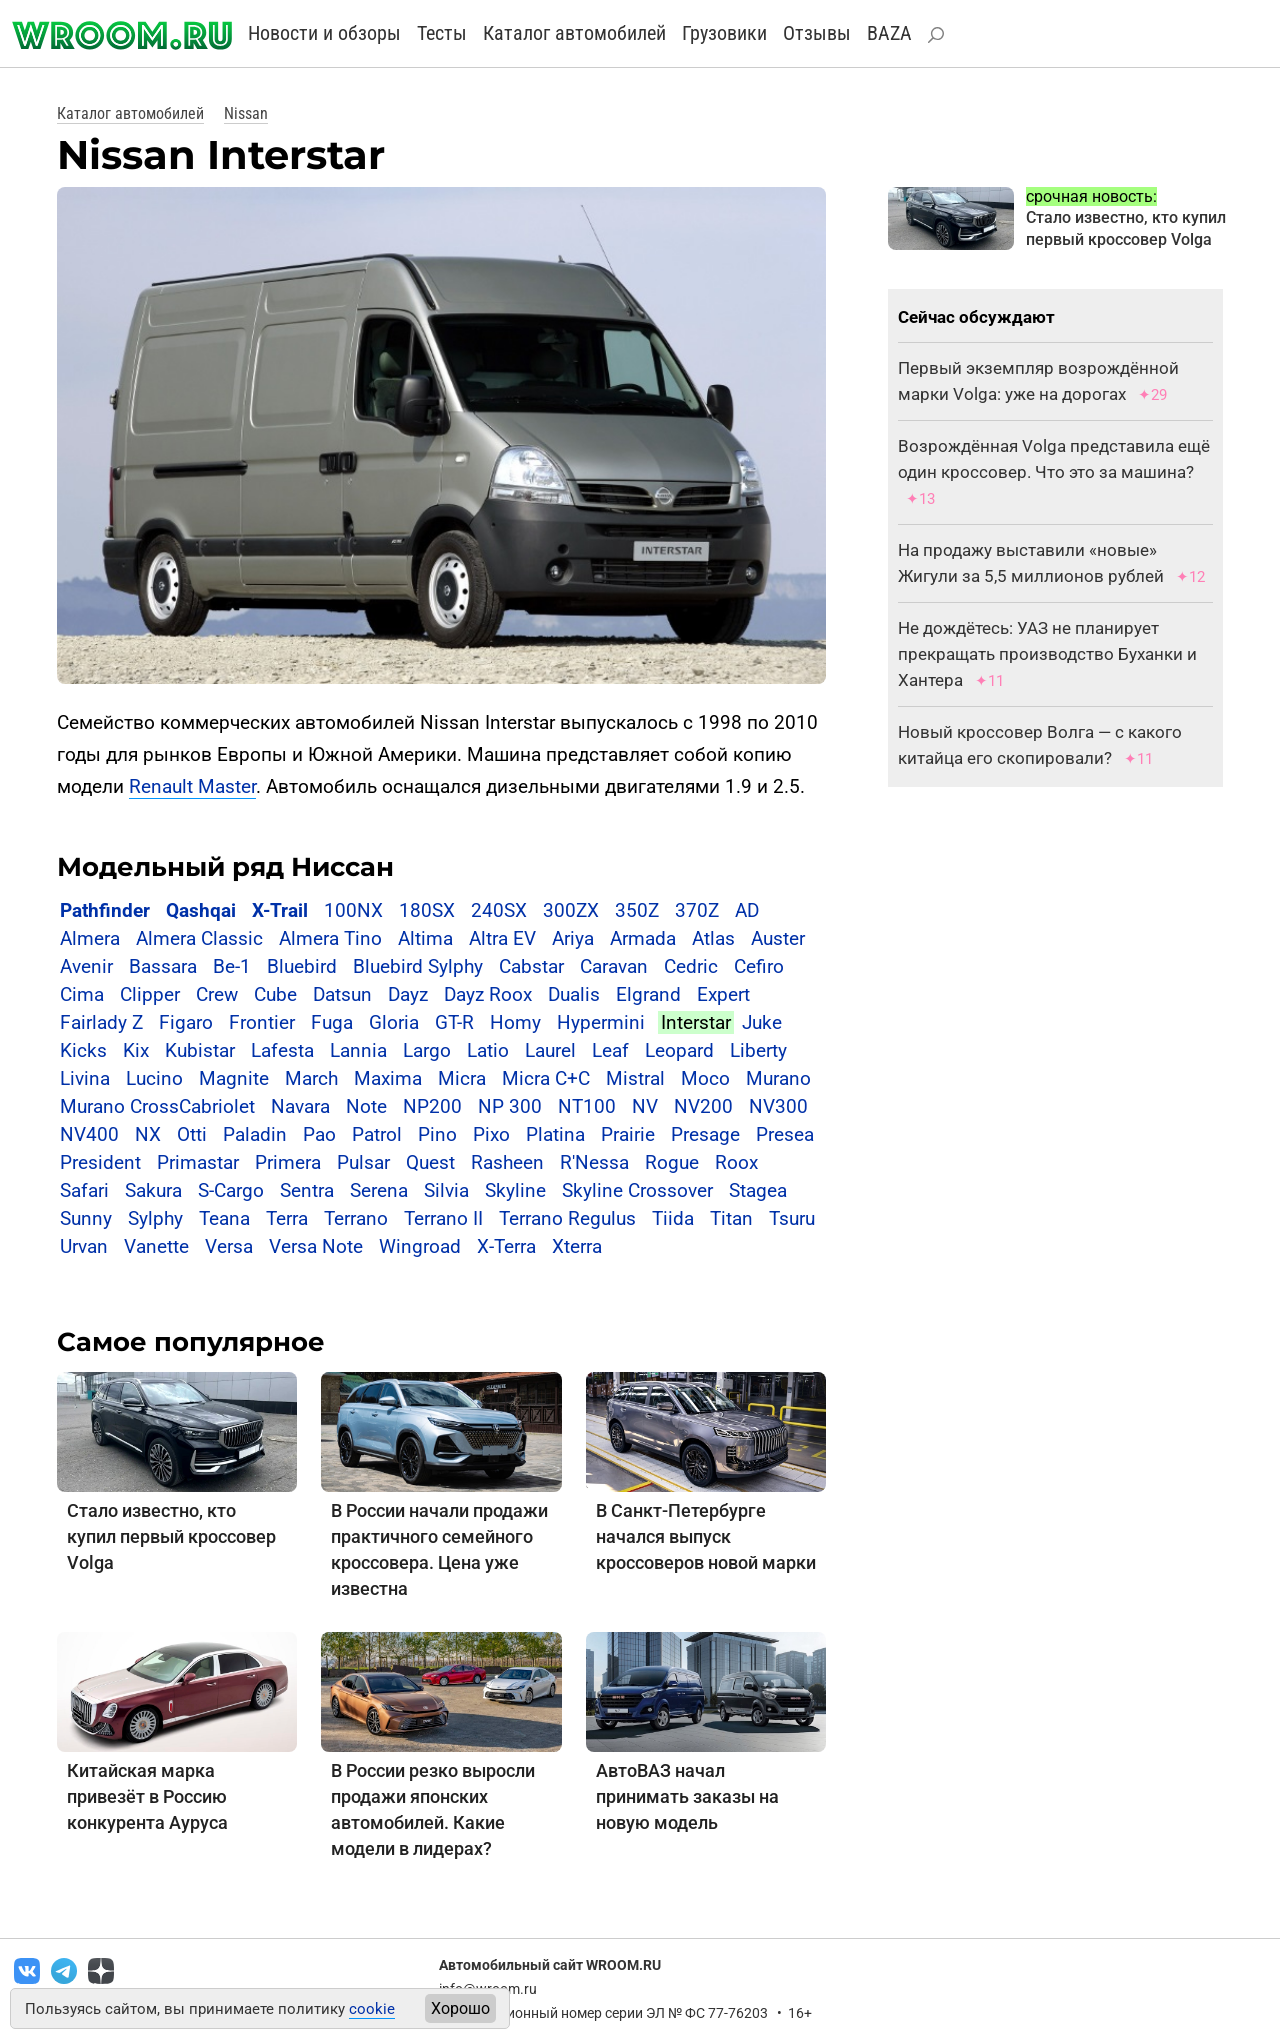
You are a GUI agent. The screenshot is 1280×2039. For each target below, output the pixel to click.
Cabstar (531, 966)
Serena (379, 1190)
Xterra (577, 1246)
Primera (288, 1162)
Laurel (550, 1050)
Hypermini (601, 1022)
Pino (437, 1134)
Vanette (156, 1246)
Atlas (713, 938)
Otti (192, 1134)
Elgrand (648, 994)
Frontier (262, 1022)
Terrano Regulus (567, 1218)
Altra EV (502, 938)
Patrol (377, 1134)
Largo (427, 1050)
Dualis (574, 994)
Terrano (356, 1218)
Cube (275, 994)
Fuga (332, 1022)
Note (366, 1106)
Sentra (307, 1190)
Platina (555, 1134)
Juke (762, 1022)
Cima (82, 994)
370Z (697, 910)
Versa (229, 1246)
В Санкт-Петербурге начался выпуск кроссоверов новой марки (706, 1536)
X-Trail (280, 910)
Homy (515, 1022)
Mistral (635, 1078)
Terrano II (443, 1218)
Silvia (446, 1190)
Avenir (86, 966)
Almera (90, 938)
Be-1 (232, 966)
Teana (224, 1218)
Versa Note (316, 1246)
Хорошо (460, 2008)
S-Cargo (231, 1190)
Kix (136, 1050)
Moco (705, 1078)
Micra (462, 1078)
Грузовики (724, 33)
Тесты (442, 33)
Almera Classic (199, 938)
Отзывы (817, 33)
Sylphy (155, 1218)
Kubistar (200, 1050)
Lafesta (282, 1050)
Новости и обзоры (324, 33)
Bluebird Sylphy (418, 966)
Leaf (610, 1050)
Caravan (614, 966)
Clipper (150, 994)
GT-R (454, 1022)
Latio (488, 1050)
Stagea (758, 1190)
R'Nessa (594, 1162)
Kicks (83, 1050)
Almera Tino (330, 938)
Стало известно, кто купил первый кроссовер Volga (171, 1536)
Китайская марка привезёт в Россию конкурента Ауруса (147, 1796)
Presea (785, 1134)
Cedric (691, 966)
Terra (287, 1218)
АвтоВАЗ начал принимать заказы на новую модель (687, 1796)
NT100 (587, 1106)
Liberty (758, 1050)
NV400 (89, 1134)
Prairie (628, 1134)
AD (747, 910)
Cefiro (759, 966)
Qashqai (201, 910)
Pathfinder (105, 910)
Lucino (154, 1078)
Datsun (342, 994)
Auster (778, 938)
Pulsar (363, 1162)
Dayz (408, 994)
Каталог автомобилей (574, 33)
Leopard (679, 1050)
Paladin (255, 1134)
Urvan (84, 1246)
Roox (736, 1162)
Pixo (491, 1134)
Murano (778, 1078)
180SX (427, 910)
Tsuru (792, 1218)
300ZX (571, 910)
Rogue (672, 1162)
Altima (425, 938)
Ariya (573, 938)
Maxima (388, 1078)
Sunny (86, 1218)
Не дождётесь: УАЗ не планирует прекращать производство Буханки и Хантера (1047, 654)
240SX (499, 910)
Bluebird (302, 966)
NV (645, 1106)
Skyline (515, 1190)
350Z (637, 910)
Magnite (234, 1078)
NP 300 (510, 1106)
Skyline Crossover (637, 1190)
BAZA (889, 33)
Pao (319, 1134)
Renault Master (192, 786)
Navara (300, 1106)
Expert (723, 994)
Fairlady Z (101, 1022)
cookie (372, 2009)
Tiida (673, 1218)
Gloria (394, 1022)
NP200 (432, 1106)
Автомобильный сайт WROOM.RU (550, 1965)
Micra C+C (546, 1078)
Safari (84, 1190)
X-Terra (506, 1246)
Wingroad (420, 1246)
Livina (85, 1078)
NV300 (778, 1106)
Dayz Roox (488, 994)
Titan (731, 1218)
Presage (705, 1134)
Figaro (186, 1022)
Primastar (198, 1162)
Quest (430, 1162)
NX (148, 1134)
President (100, 1162)
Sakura (153, 1190)
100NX (353, 910)
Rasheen (507, 1162)
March (311, 1078)
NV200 (703, 1106)
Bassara (163, 966)
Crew (217, 994)
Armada (643, 938)
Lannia (358, 1050)
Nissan (246, 113)
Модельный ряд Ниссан (225, 867)
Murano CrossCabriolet (157, 1106)
